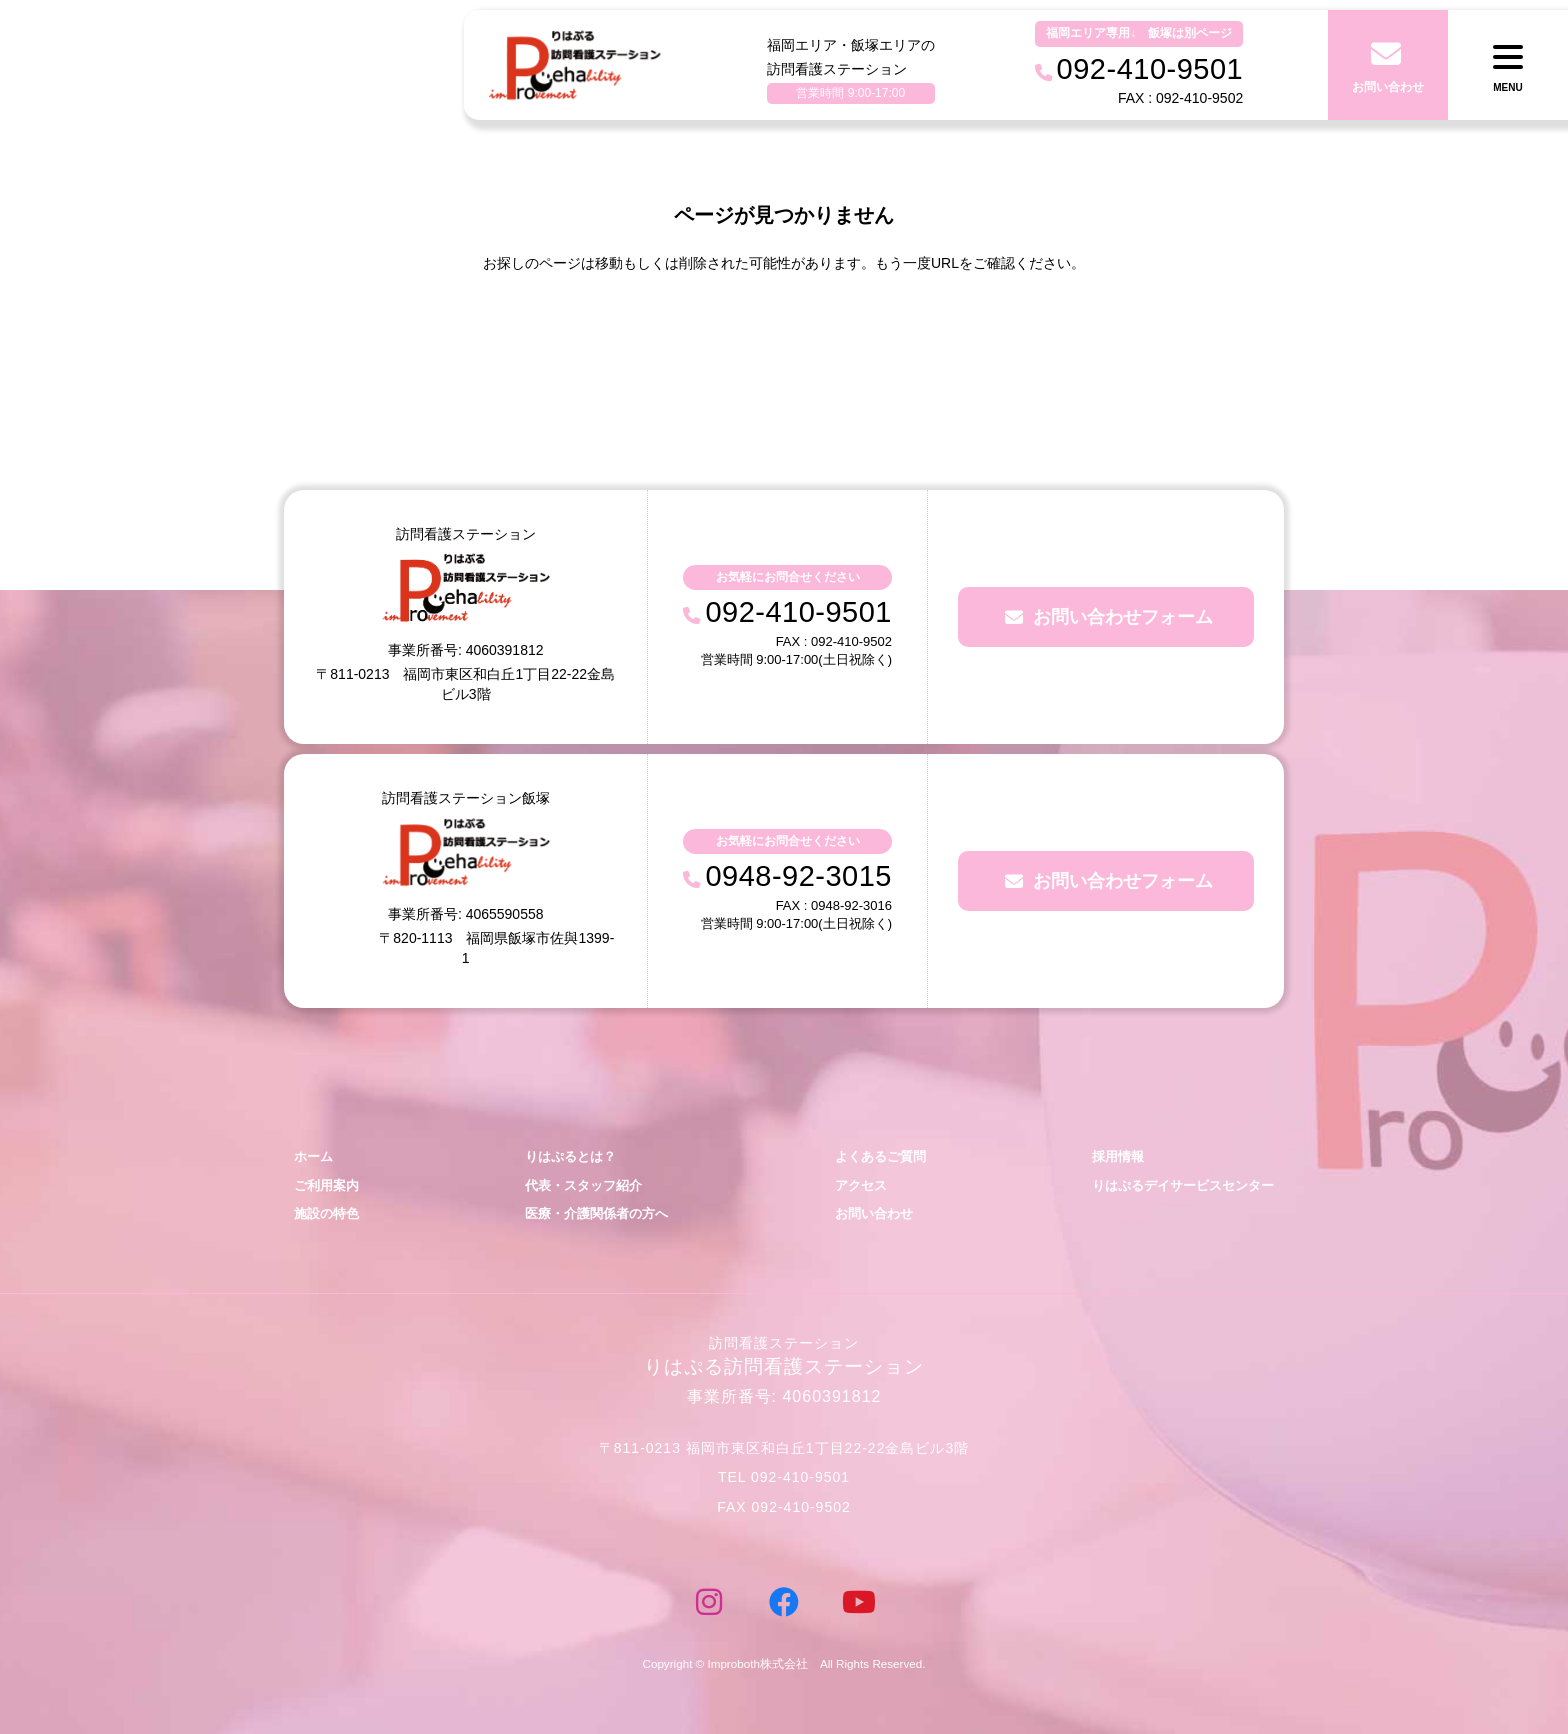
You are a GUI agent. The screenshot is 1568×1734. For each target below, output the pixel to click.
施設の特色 (326, 1213)
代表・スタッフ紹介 (583, 1185)
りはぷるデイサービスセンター (1183, 1185)
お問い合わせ (874, 1213)
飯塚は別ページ (1190, 33)
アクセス (861, 1185)
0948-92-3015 (798, 876)
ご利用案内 (326, 1185)
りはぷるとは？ (570, 1156)
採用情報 (1118, 1156)
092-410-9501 (798, 612)
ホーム (313, 1156)
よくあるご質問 (880, 1156)
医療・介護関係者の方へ (596, 1213)
